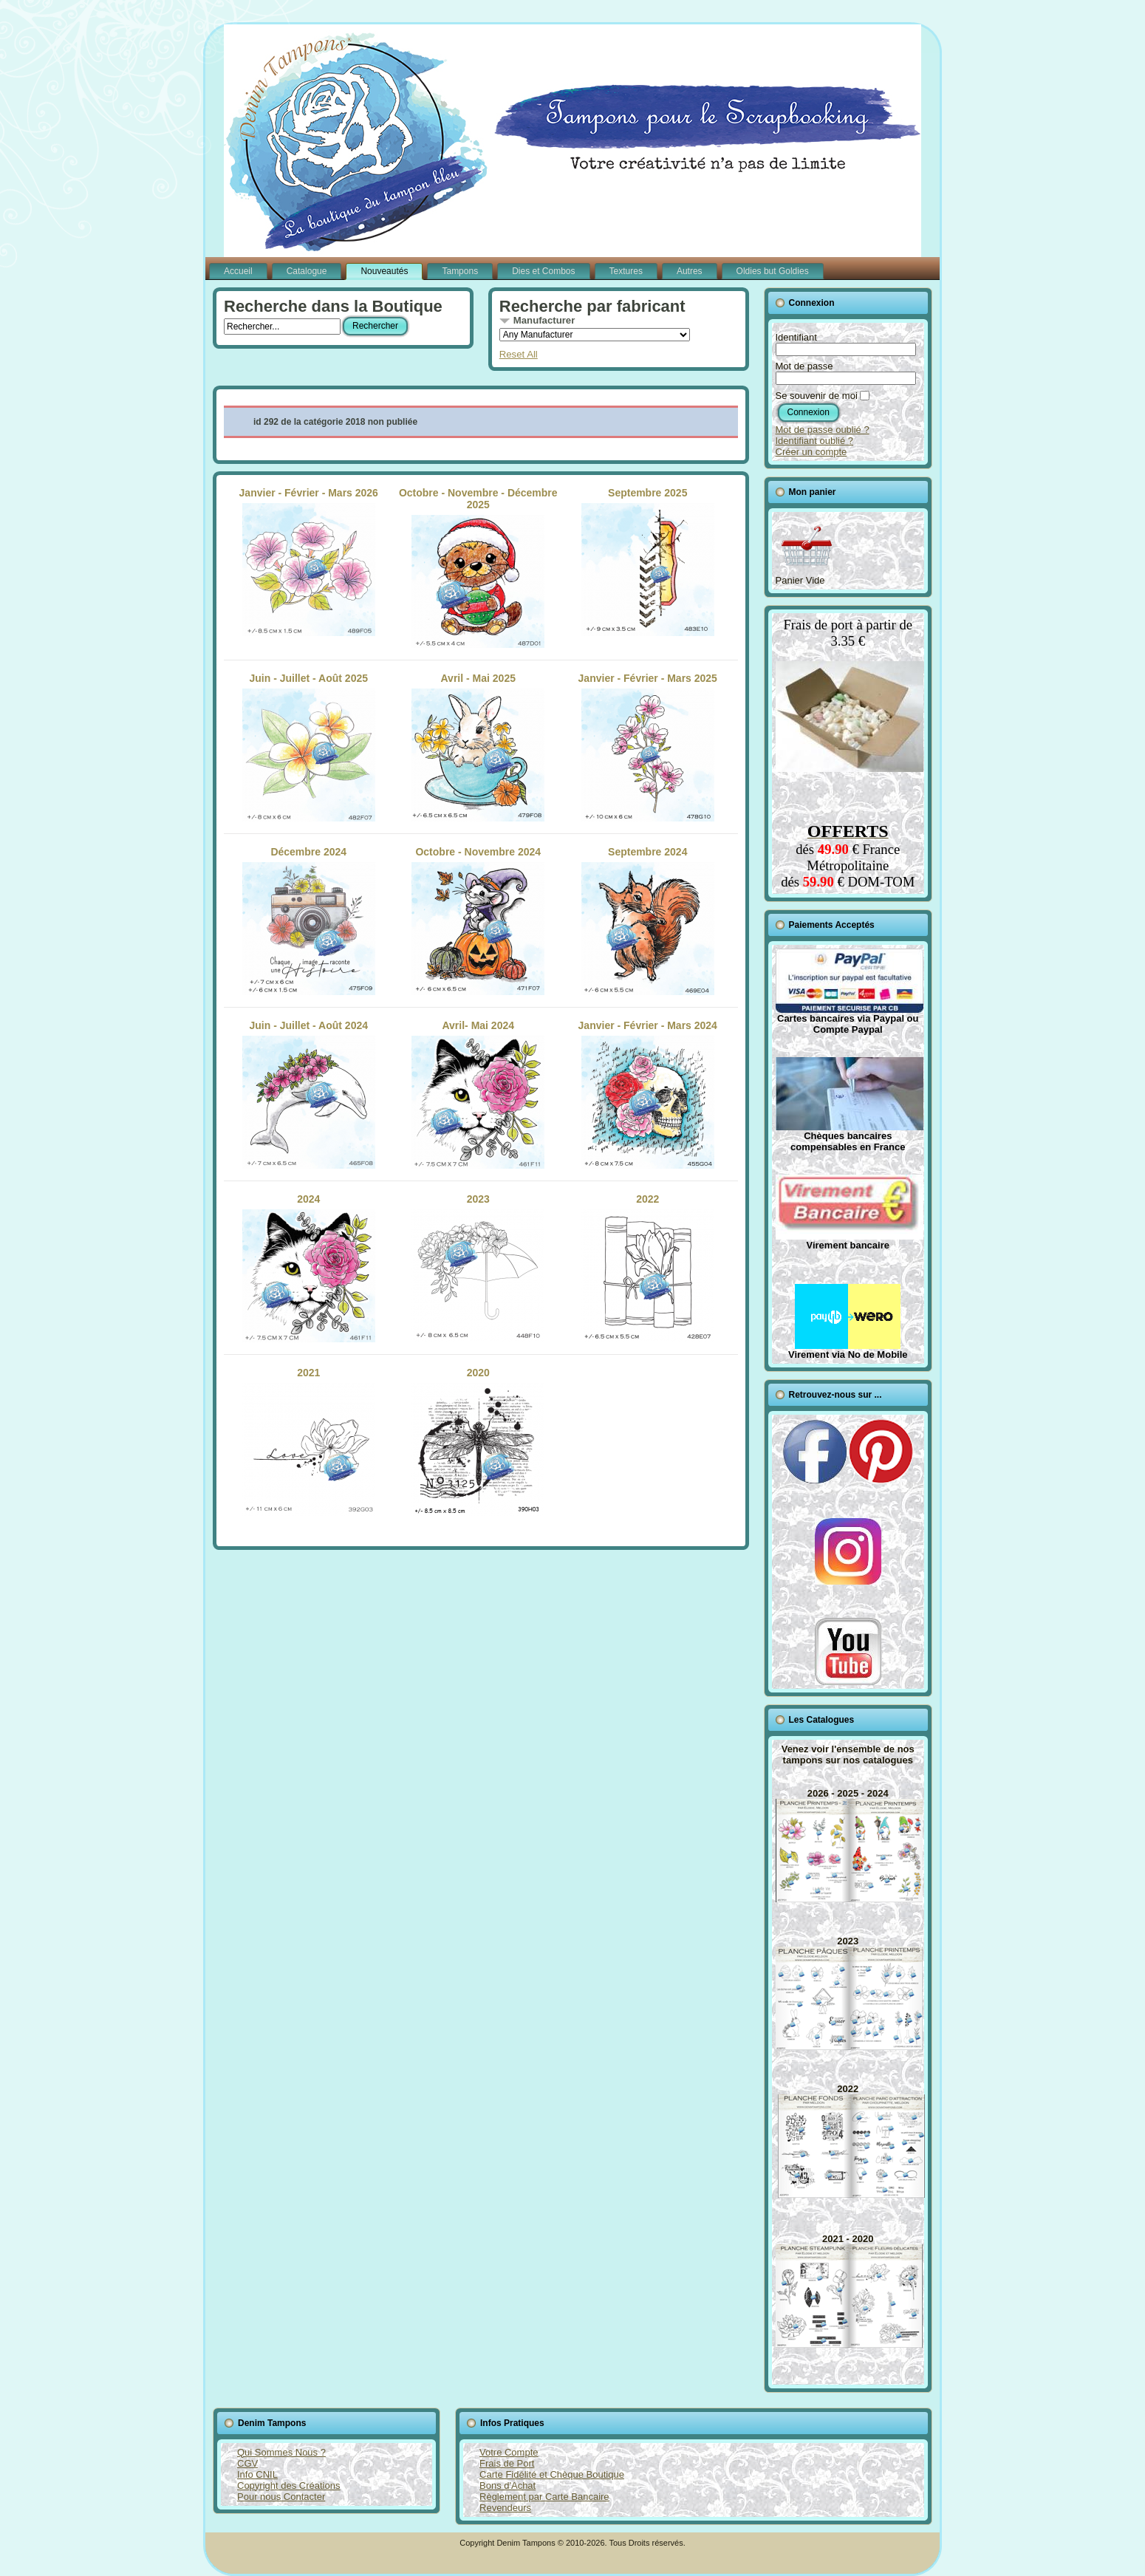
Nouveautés (384, 271)
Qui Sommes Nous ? (281, 2452)
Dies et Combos (543, 271)
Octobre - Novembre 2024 (477, 920)
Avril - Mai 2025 (477, 746)
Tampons (460, 271)
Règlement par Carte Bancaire (544, 2496)
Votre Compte (509, 2452)
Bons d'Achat (507, 2485)
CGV (247, 2463)
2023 (477, 1267)
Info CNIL (257, 2474)
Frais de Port (506, 2463)
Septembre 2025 (647, 561)
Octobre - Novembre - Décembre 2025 (478, 567)
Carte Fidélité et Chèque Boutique (551, 2474)
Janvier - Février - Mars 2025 (647, 746)
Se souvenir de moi (817, 395)
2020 (477, 1441)
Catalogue (307, 271)
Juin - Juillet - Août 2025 (308, 746)
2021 (308, 1441)
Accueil (238, 271)
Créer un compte (811, 451)
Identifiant (796, 337)
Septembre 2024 (647, 920)
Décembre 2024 (308, 920)
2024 (308, 1267)
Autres (690, 271)
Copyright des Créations (288, 2485)
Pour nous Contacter (281, 2496)
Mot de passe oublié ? (822, 429)
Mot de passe (804, 366)
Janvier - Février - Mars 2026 (308, 561)
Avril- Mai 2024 (477, 1094)
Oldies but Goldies (772, 271)
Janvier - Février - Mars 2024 (647, 1094)
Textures (626, 271)
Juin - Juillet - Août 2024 (308, 1094)
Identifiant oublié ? (815, 440)
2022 (647, 1267)
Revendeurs (505, 2507)
